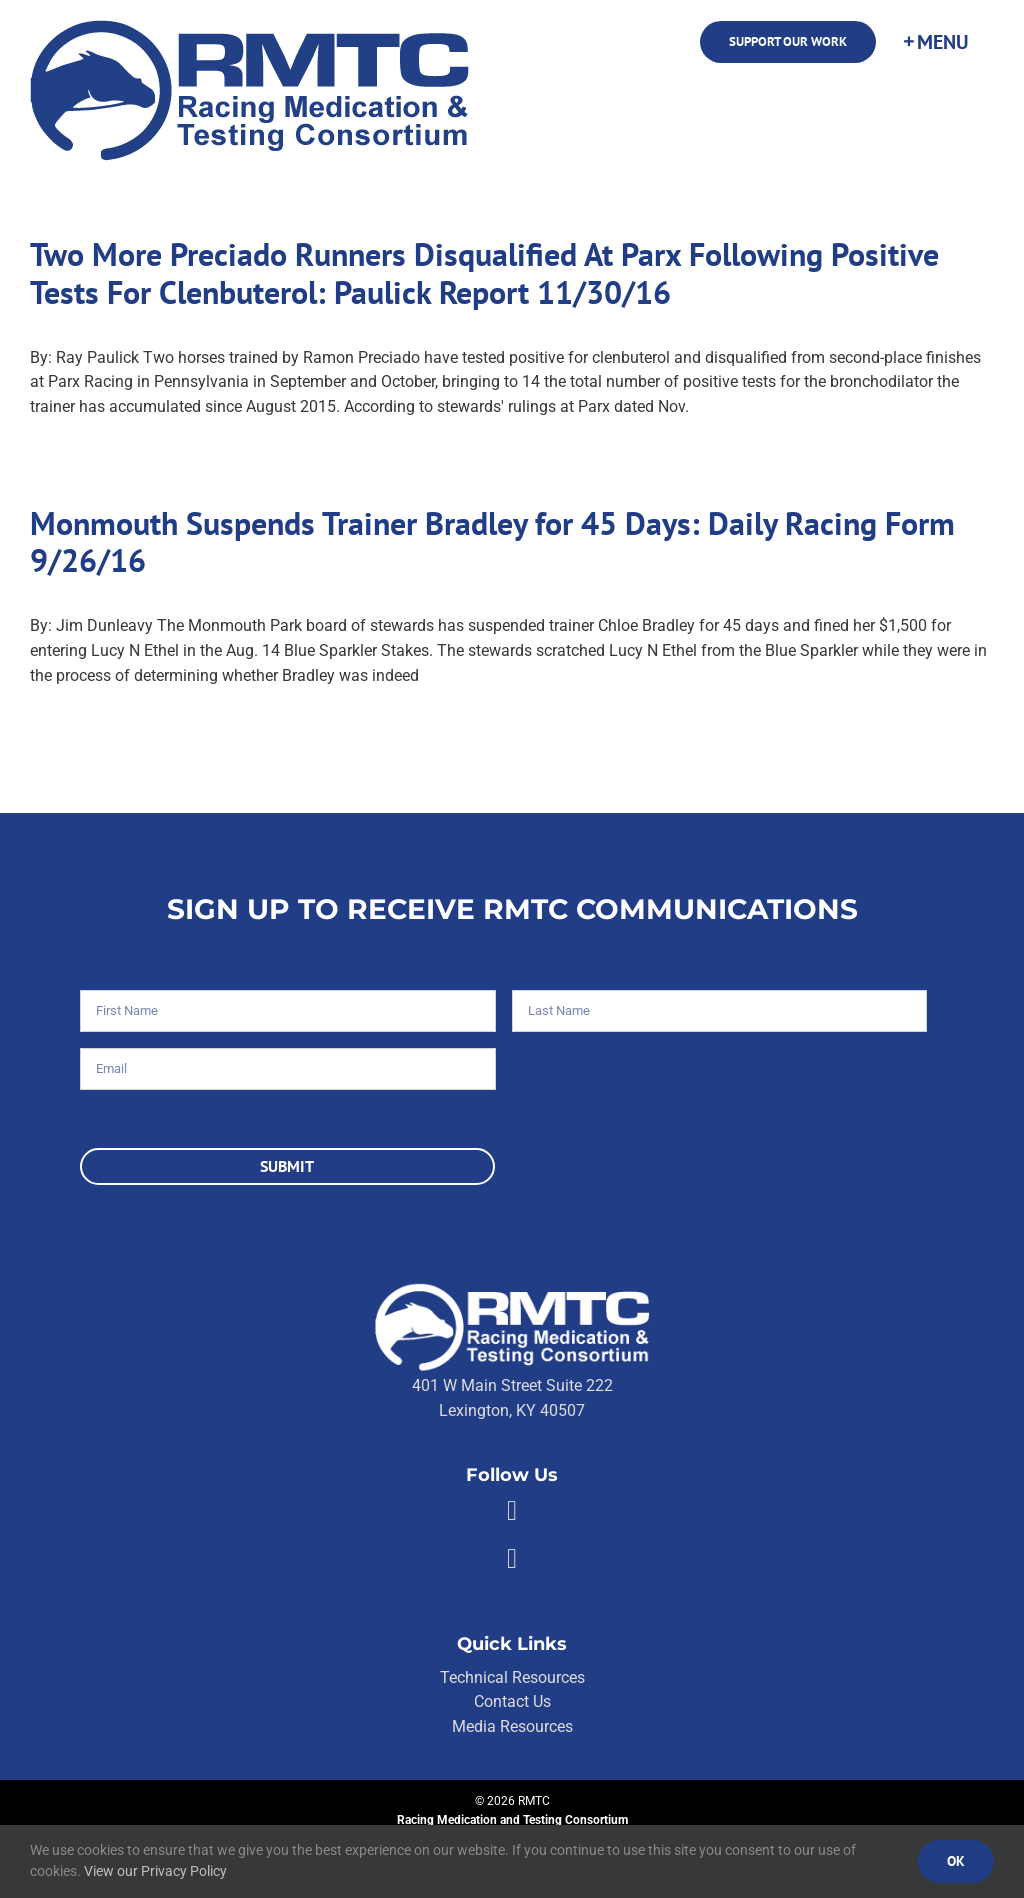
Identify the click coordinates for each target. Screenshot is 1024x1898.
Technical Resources (512, 1677)
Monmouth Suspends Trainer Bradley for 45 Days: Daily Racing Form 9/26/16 (492, 542)
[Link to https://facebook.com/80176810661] (512, 1511)
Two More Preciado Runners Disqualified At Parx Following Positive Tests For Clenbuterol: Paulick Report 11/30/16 (484, 273)
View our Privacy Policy (155, 1871)
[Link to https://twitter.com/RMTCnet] (512, 1559)
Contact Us (512, 1701)
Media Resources (512, 1726)
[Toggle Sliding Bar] (935, 42)
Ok (956, 1861)
